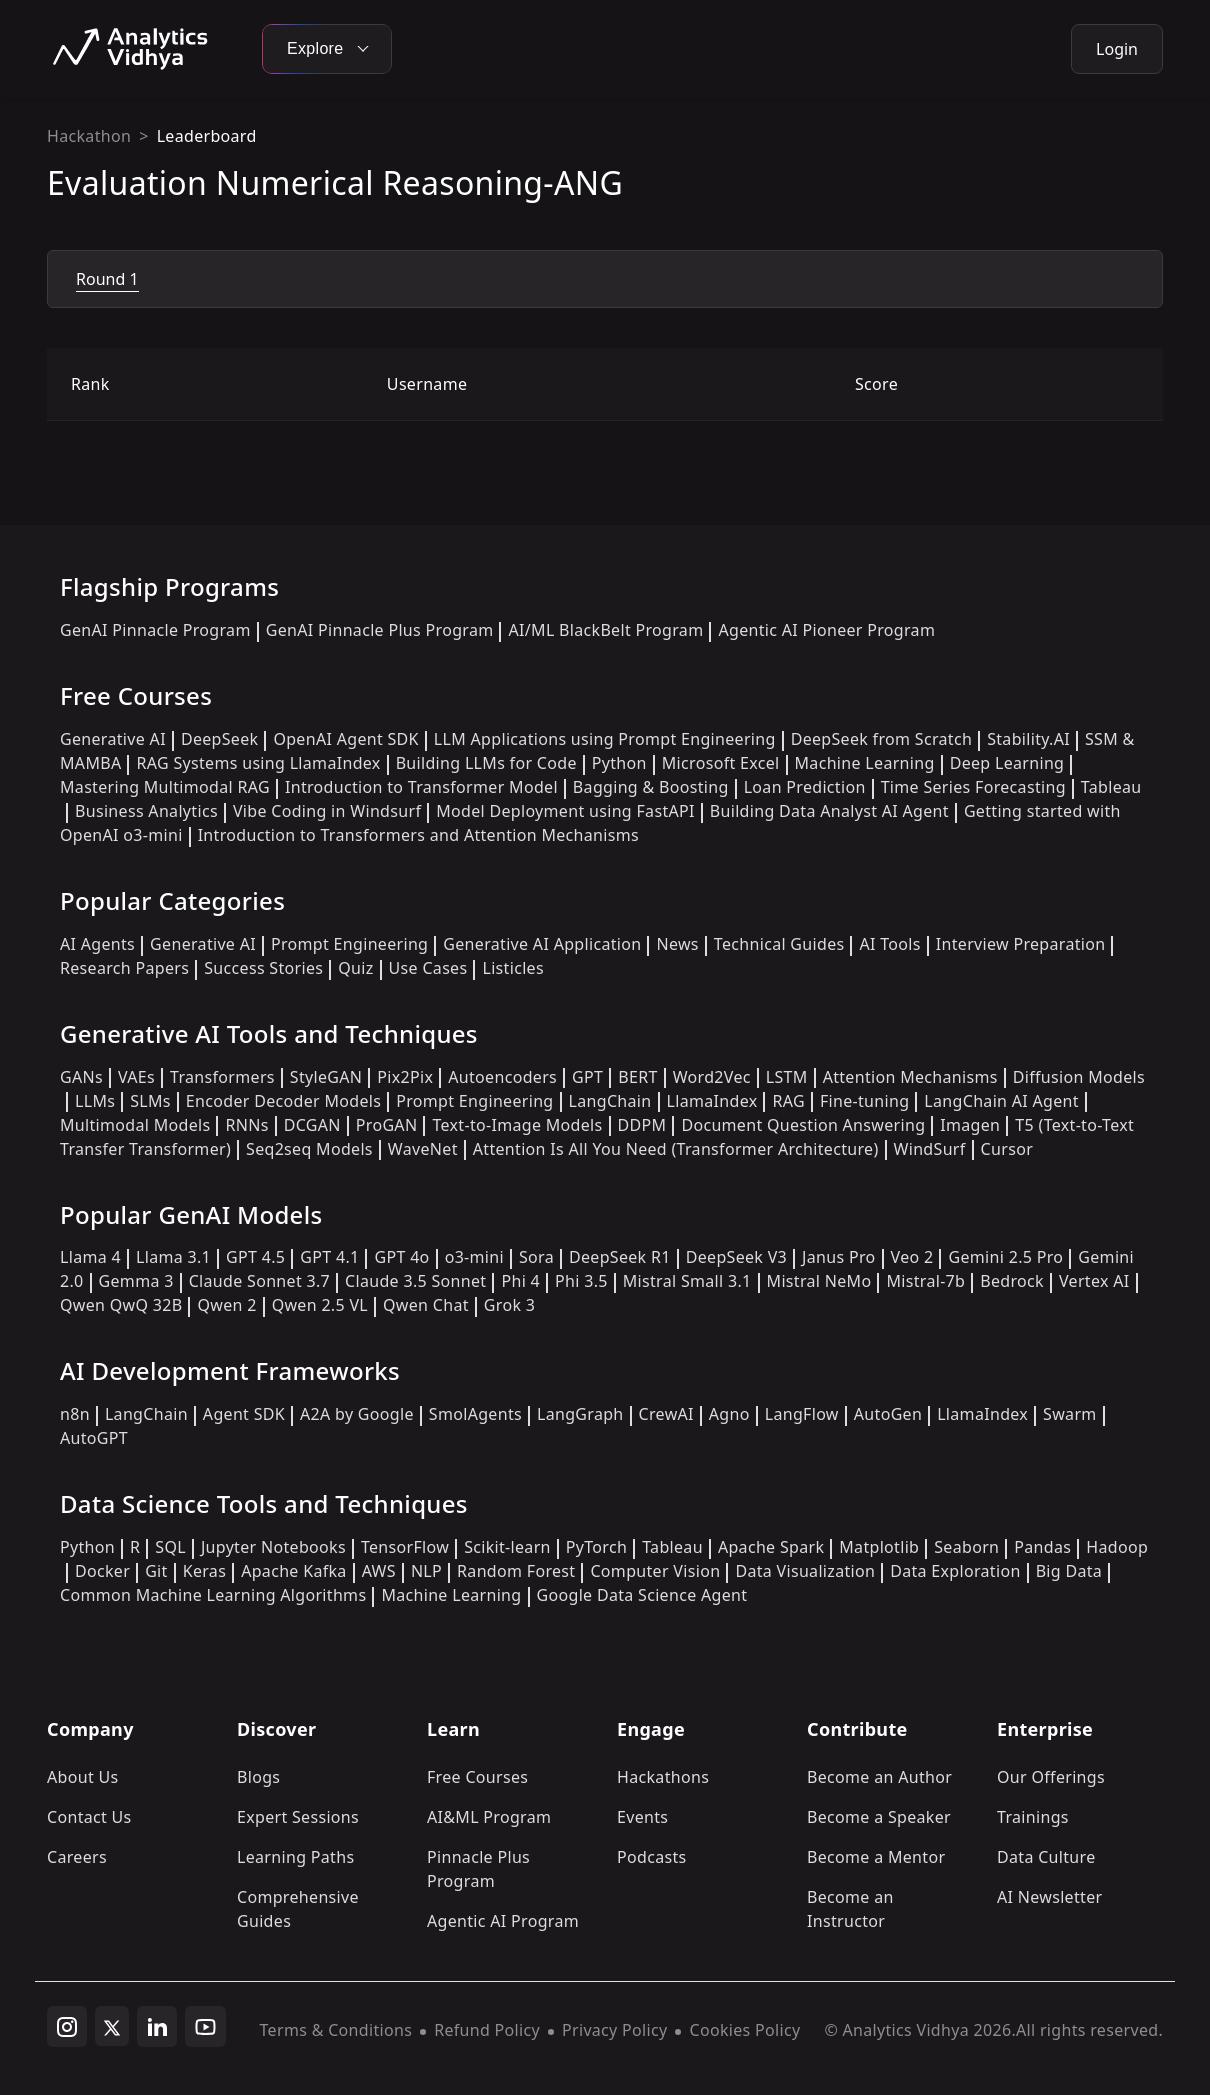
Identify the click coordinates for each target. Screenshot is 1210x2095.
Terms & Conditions (336, 2030)
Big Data (1069, 1571)
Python (619, 763)
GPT (587, 1077)
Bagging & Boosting (651, 787)
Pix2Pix (405, 1077)
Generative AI (113, 739)
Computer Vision (655, 1571)
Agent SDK (244, 1414)
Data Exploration (955, 1571)
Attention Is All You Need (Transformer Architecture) (676, 1149)
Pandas (1042, 1547)
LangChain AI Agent (1001, 1101)
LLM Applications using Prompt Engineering (605, 739)
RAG (788, 1101)
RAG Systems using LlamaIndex (258, 763)
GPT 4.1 (329, 1257)
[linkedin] (157, 2027)
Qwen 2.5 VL (320, 1305)
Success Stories (263, 968)
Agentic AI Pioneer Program (826, 630)
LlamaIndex (712, 1101)
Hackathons (663, 1777)
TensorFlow (405, 1547)
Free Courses (477, 1777)
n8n (75, 1414)
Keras (204, 1571)
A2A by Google (357, 1414)
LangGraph (580, 1414)
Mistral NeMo (819, 1281)
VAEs (136, 1077)
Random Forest (516, 1571)
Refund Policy (487, 2030)
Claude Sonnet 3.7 (259, 1281)
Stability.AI (1028, 739)
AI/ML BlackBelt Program (605, 630)
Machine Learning (865, 763)
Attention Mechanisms (910, 1077)
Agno (729, 1414)
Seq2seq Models (309, 1149)
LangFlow (802, 1414)
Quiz (355, 968)
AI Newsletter (1049, 1897)
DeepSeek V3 (736, 1257)
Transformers (222, 1077)
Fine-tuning (864, 1101)
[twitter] (112, 2026)
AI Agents (97, 944)
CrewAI (666, 1414)
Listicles (512, 968)
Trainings (1033, 1817)
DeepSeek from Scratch (882, 739)
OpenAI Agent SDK (345, 739)
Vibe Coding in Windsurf (327, 811)
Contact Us (89, 1817)
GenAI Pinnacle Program (155, 630)
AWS (379, 1571)
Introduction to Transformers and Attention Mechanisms (418, 835)
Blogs (258, 1777)
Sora (536, 1257)
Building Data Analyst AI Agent (829, 811)
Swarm (1070, 1414)
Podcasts (652, 1857)
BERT (637, 1077)
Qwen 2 (226, 1305)
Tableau (672, 1547)
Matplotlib (879, 1547)
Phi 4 (520, 1281)
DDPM (642, 1125)
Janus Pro (838, 1257)
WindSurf (930, 1149)
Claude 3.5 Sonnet (415, 1281)
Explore (327, 48)
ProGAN (387, 1125)
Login (1117, 49)
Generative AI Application (542, 944)
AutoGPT (94, 1438)
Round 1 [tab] (107, 279)
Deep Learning (1007, 763)
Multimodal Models (135, 1125)
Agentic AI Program (503, 1921)
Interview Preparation (1021, 944)
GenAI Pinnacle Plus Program (380, 630)
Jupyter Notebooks (273, 1547)
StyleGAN (326, 1077)
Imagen (970, 1125)
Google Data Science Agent (642, 1595)
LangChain (610, 1101)
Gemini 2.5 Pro (1005, 1257)
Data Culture (1046, 1857)
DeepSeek (220, 739)
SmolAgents (475, 1414)
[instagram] (67, 2027)
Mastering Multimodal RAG (165, 787)
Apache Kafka (294, 1571)
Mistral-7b (925, 1281)
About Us (83, 1777)
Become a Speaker (879, 1817)
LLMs (95, 1101)
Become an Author (879, 1777)
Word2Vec (712, 1077)
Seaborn (966, 1547)
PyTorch (596, 1547)
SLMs (150, 1101)
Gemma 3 (136, 1281)
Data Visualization (805, 1571)
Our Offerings (1051, 1777)
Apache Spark (771, 1547)
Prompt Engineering (349, 944)
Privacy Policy (614, 2030)
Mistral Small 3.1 (687, 1281)
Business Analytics (146, 811)
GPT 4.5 (255, 1257)
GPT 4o (401, 1257)
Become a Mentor (876, 1857)
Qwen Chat (426, 1305)
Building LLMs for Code (486, 763)
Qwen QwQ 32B (121, 1305)
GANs (81, 1077)
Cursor (1007, 1149)
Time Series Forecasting (973, 787)
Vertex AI (1094, 1281)
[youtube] (205, 2027)
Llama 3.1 (173, 1257)
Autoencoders (502, 1077)
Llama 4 (90, 1257)
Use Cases (428, 968)
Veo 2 (912, 1257)
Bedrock (1012, 1281)
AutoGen (888, 1414)
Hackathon (89, 136)
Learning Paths (295, 1857)
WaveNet (423, 1149)
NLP (426, 1571)
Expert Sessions (298, 1817)
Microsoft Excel (721, 763)
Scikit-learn (507, 1547)
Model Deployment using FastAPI (565, 811)
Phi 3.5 (581, 1281)
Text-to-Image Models (517, 1125)
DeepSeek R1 (620, 1257)
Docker (102, 1571)
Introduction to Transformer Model (421, 787)
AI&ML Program (489, 1817)
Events (642, 1817)
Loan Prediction (805, 787)
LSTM (787, 1077)
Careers (77, 1857)
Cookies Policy (744, 2030)
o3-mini (474, 1257)
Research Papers (124, 968)
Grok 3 (509, 1305)
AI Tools (889, 944)
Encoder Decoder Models (283, 1101)
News (677, 944)
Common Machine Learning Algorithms (213, 1595)
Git (156, 1571)
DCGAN (312, 1125)
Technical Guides (779, 944)
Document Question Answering (803, 1125)
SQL (170, 1547)
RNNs (246, 1125)
